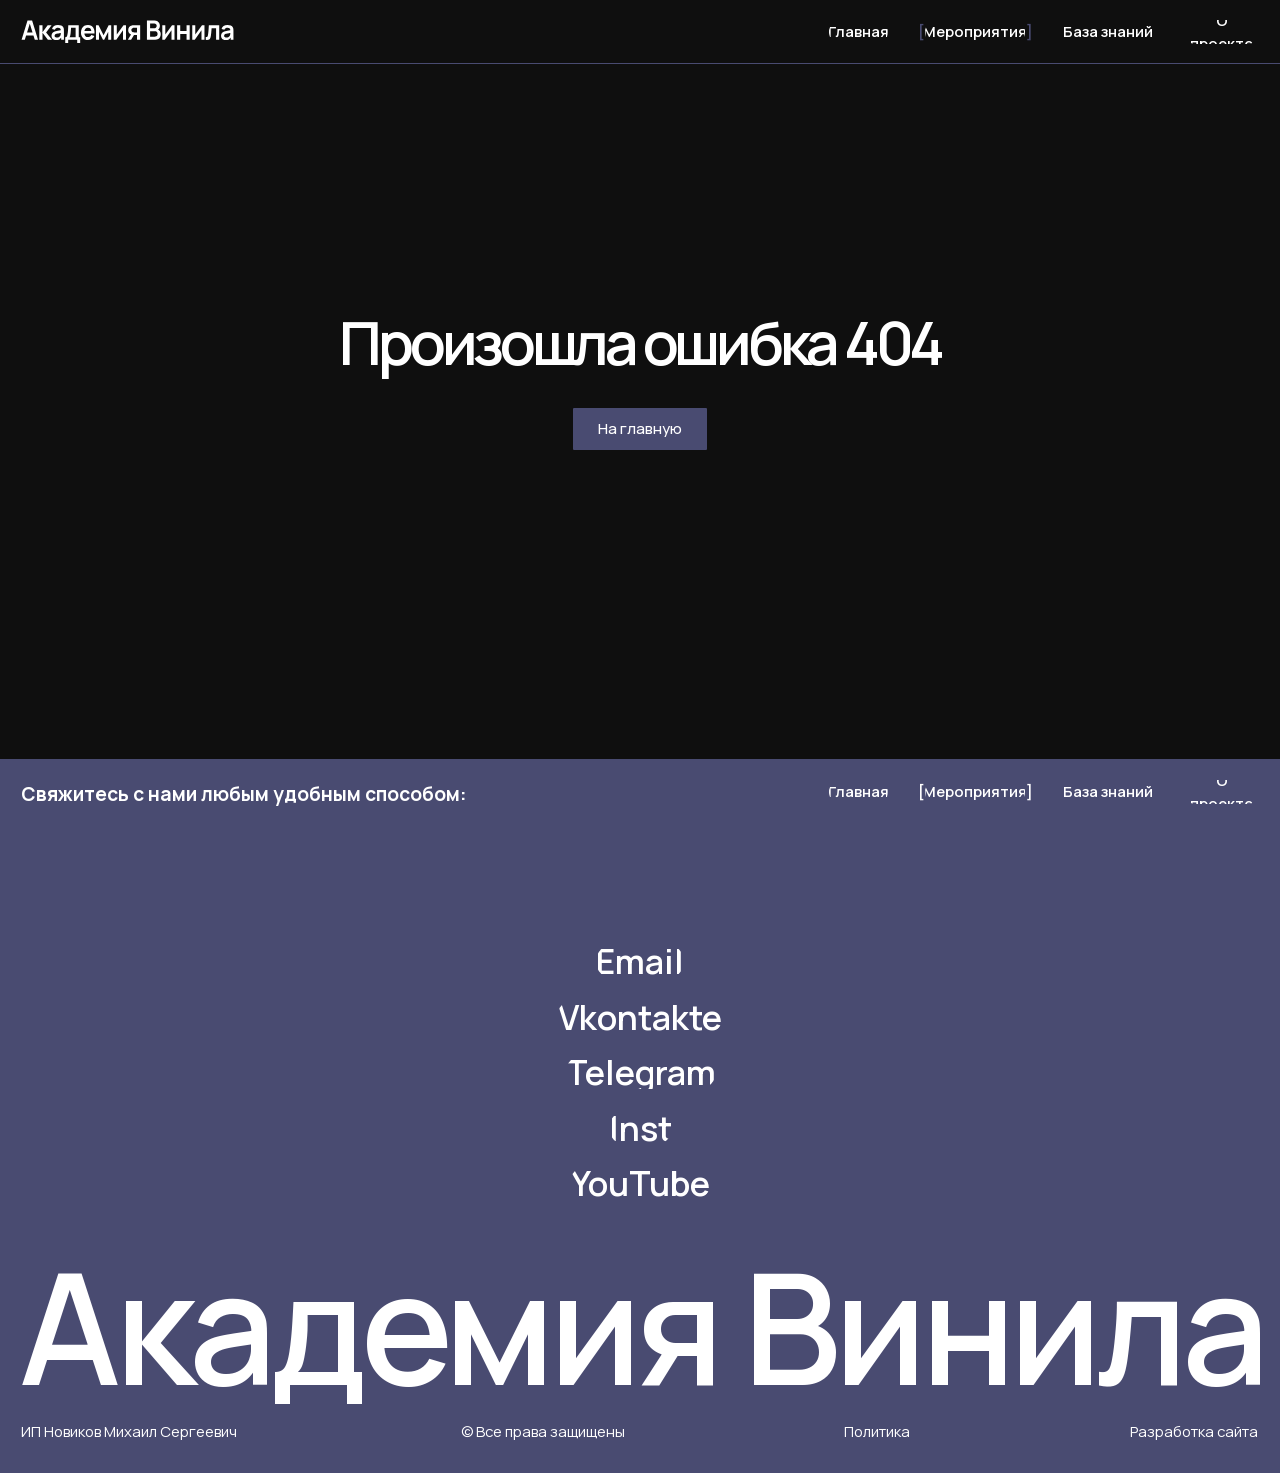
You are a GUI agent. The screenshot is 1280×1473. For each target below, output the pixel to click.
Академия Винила (640, 1325)
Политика (877, 1431)
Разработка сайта (1194, 1431)
